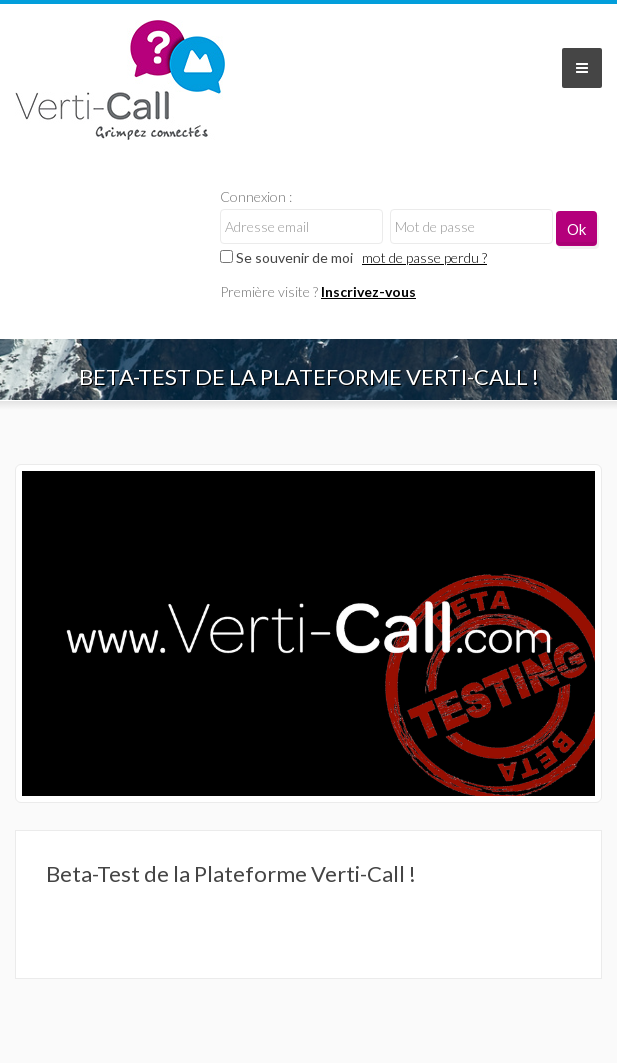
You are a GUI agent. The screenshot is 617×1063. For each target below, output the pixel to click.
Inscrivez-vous (368, 291)
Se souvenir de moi (286, 257)
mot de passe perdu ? (424, 257)
